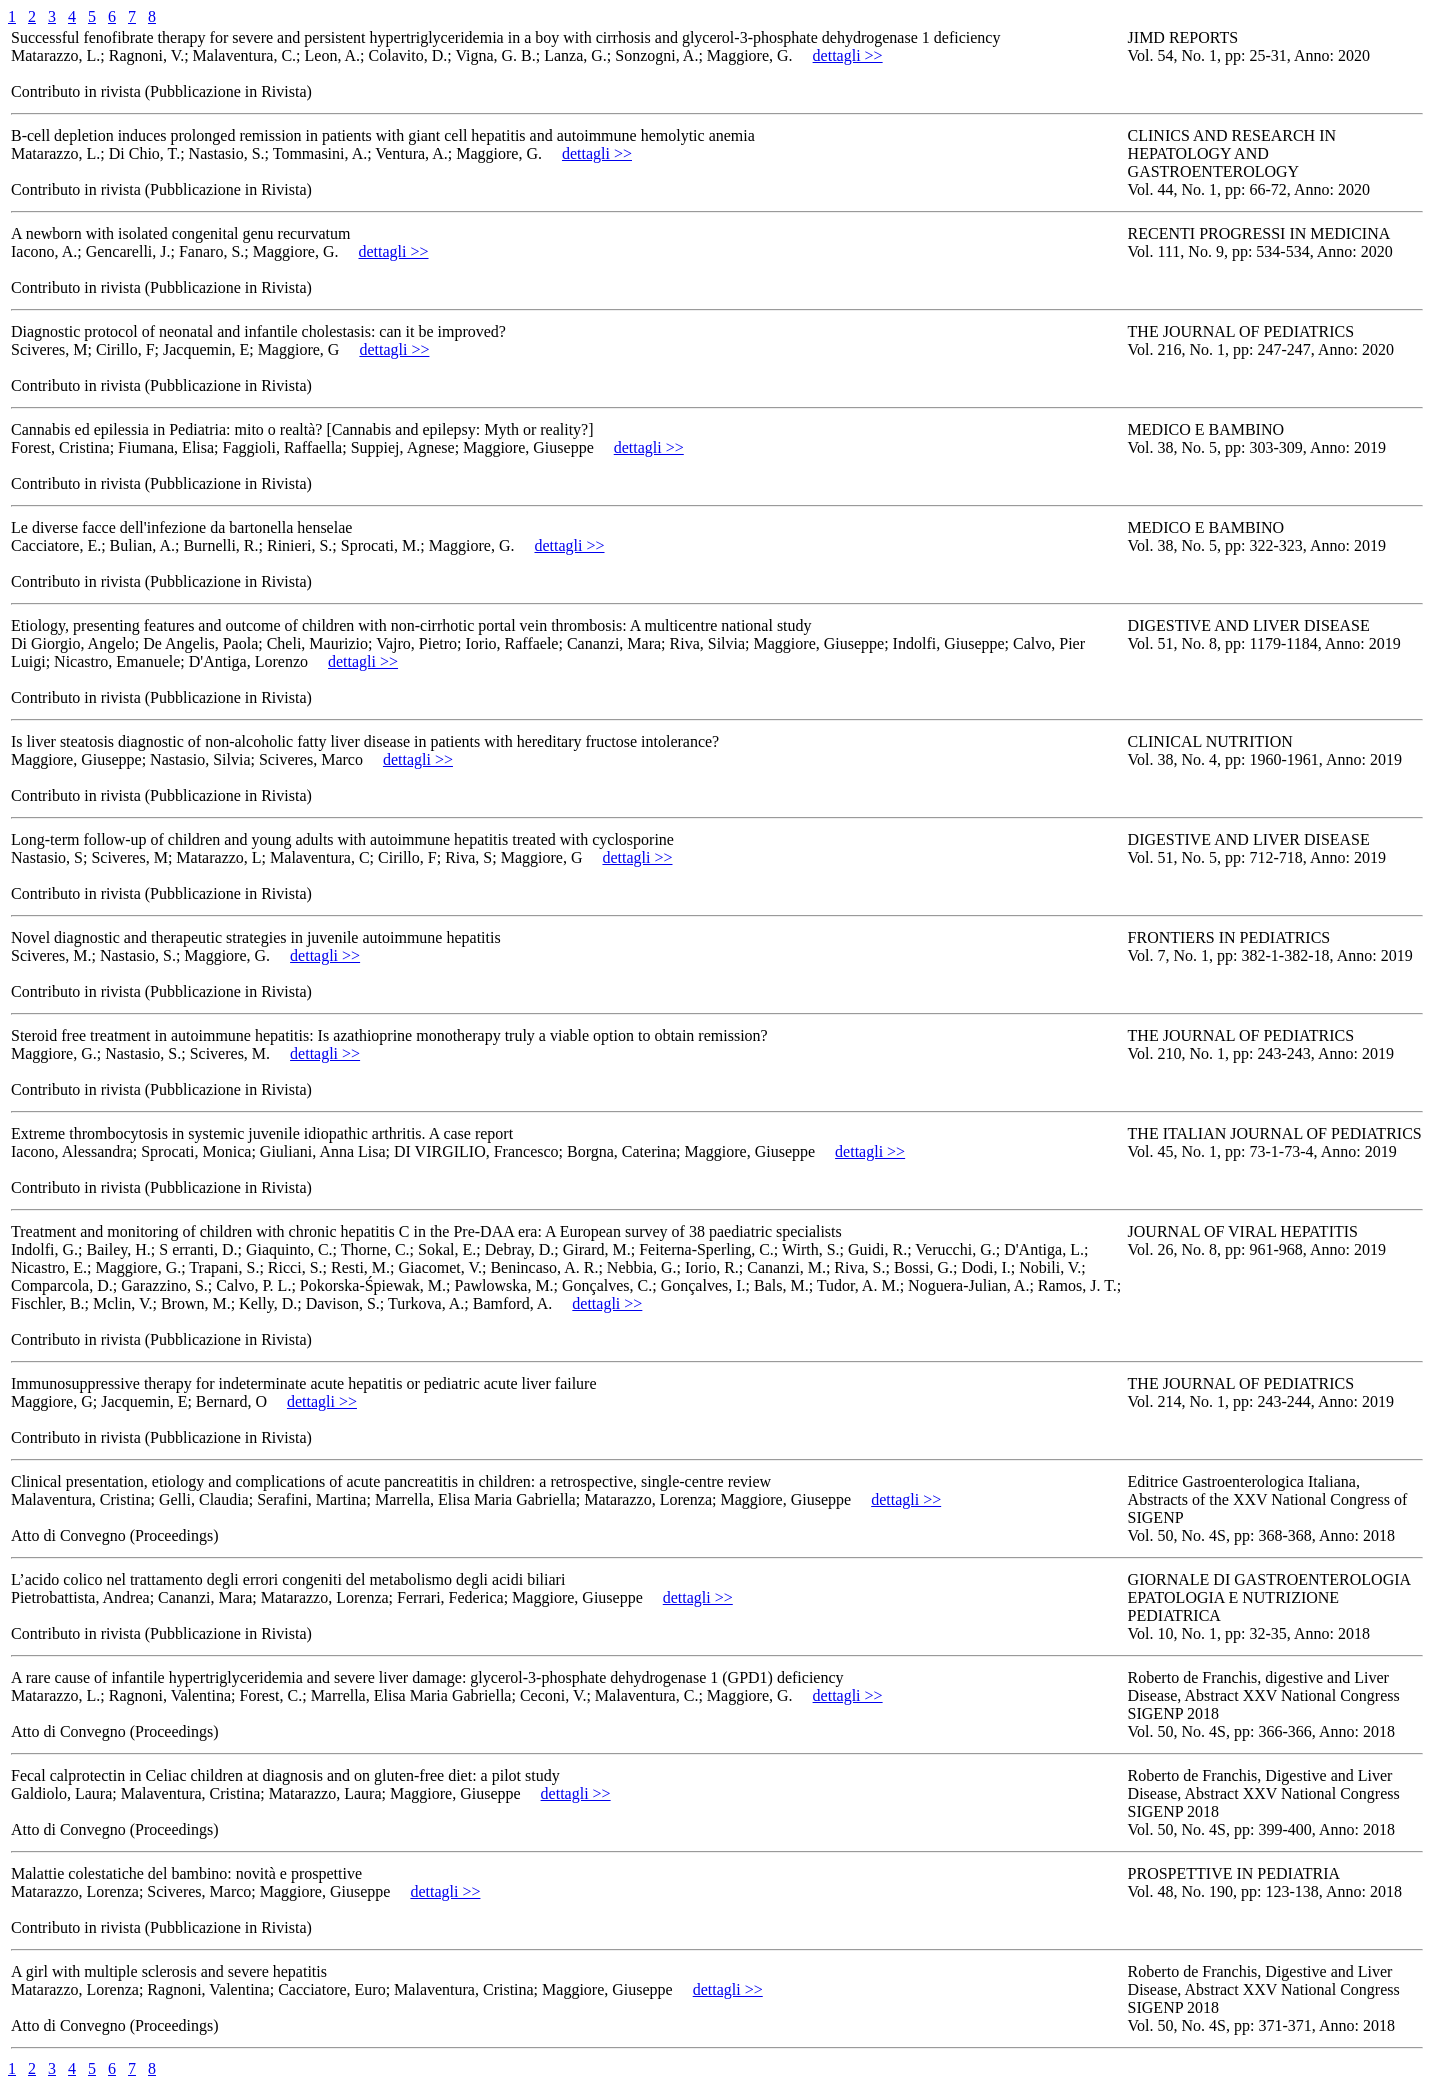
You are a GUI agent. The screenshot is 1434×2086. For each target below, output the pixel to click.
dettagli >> (848, 55)
